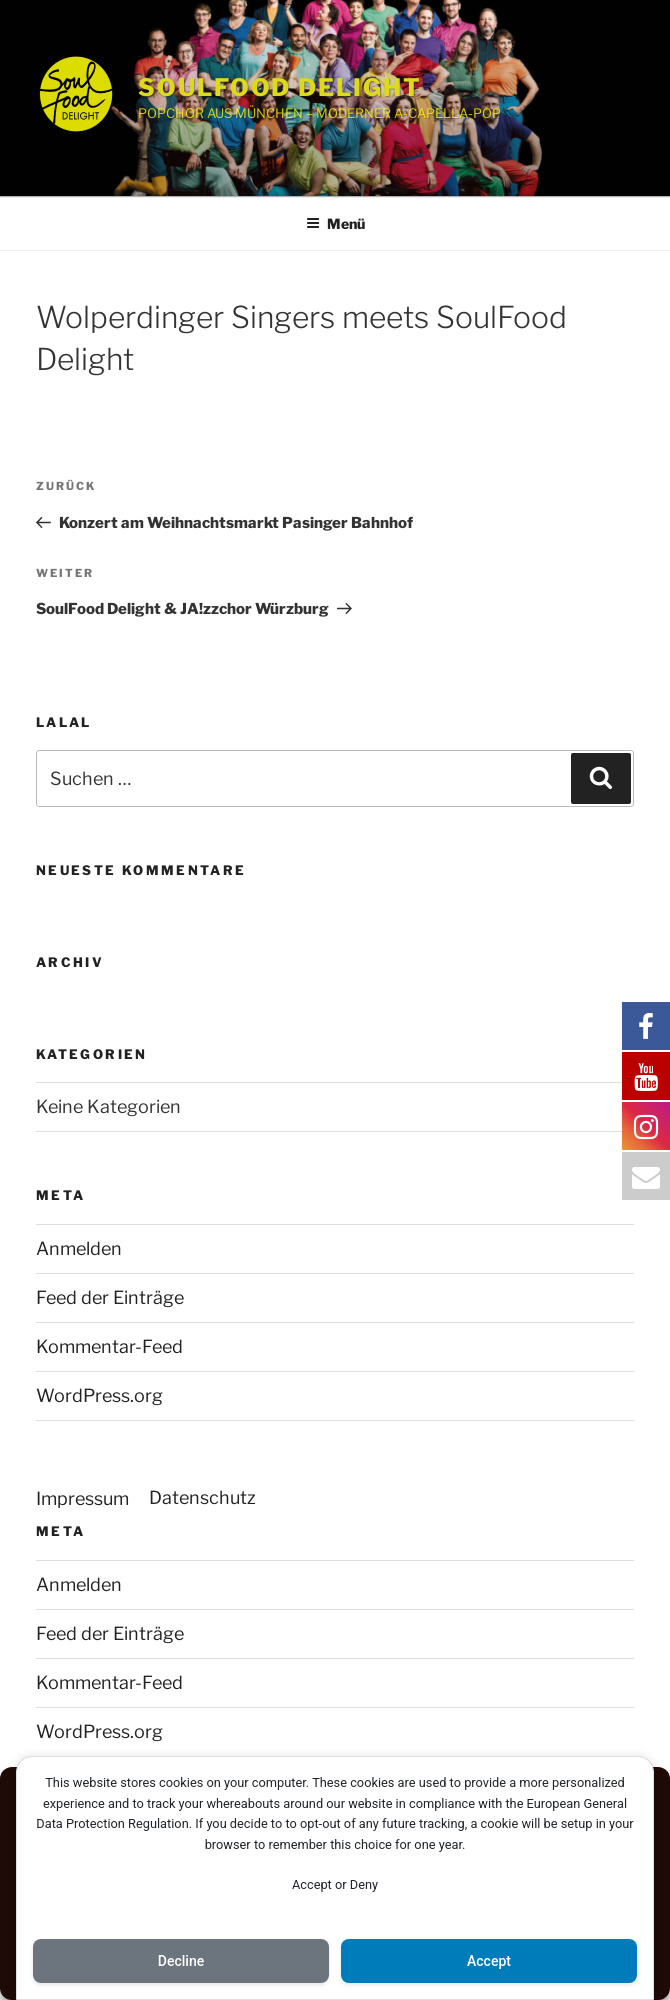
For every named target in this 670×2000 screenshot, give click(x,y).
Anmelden (79, 1248)
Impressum (82, 1498)
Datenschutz (202, 1497)
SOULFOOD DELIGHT (280, 87)
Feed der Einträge (110, 1297)
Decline (181, 1961)
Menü (335, 223)
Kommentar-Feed (109, 1346)
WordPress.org (99, 1395)
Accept (489, 1961)
